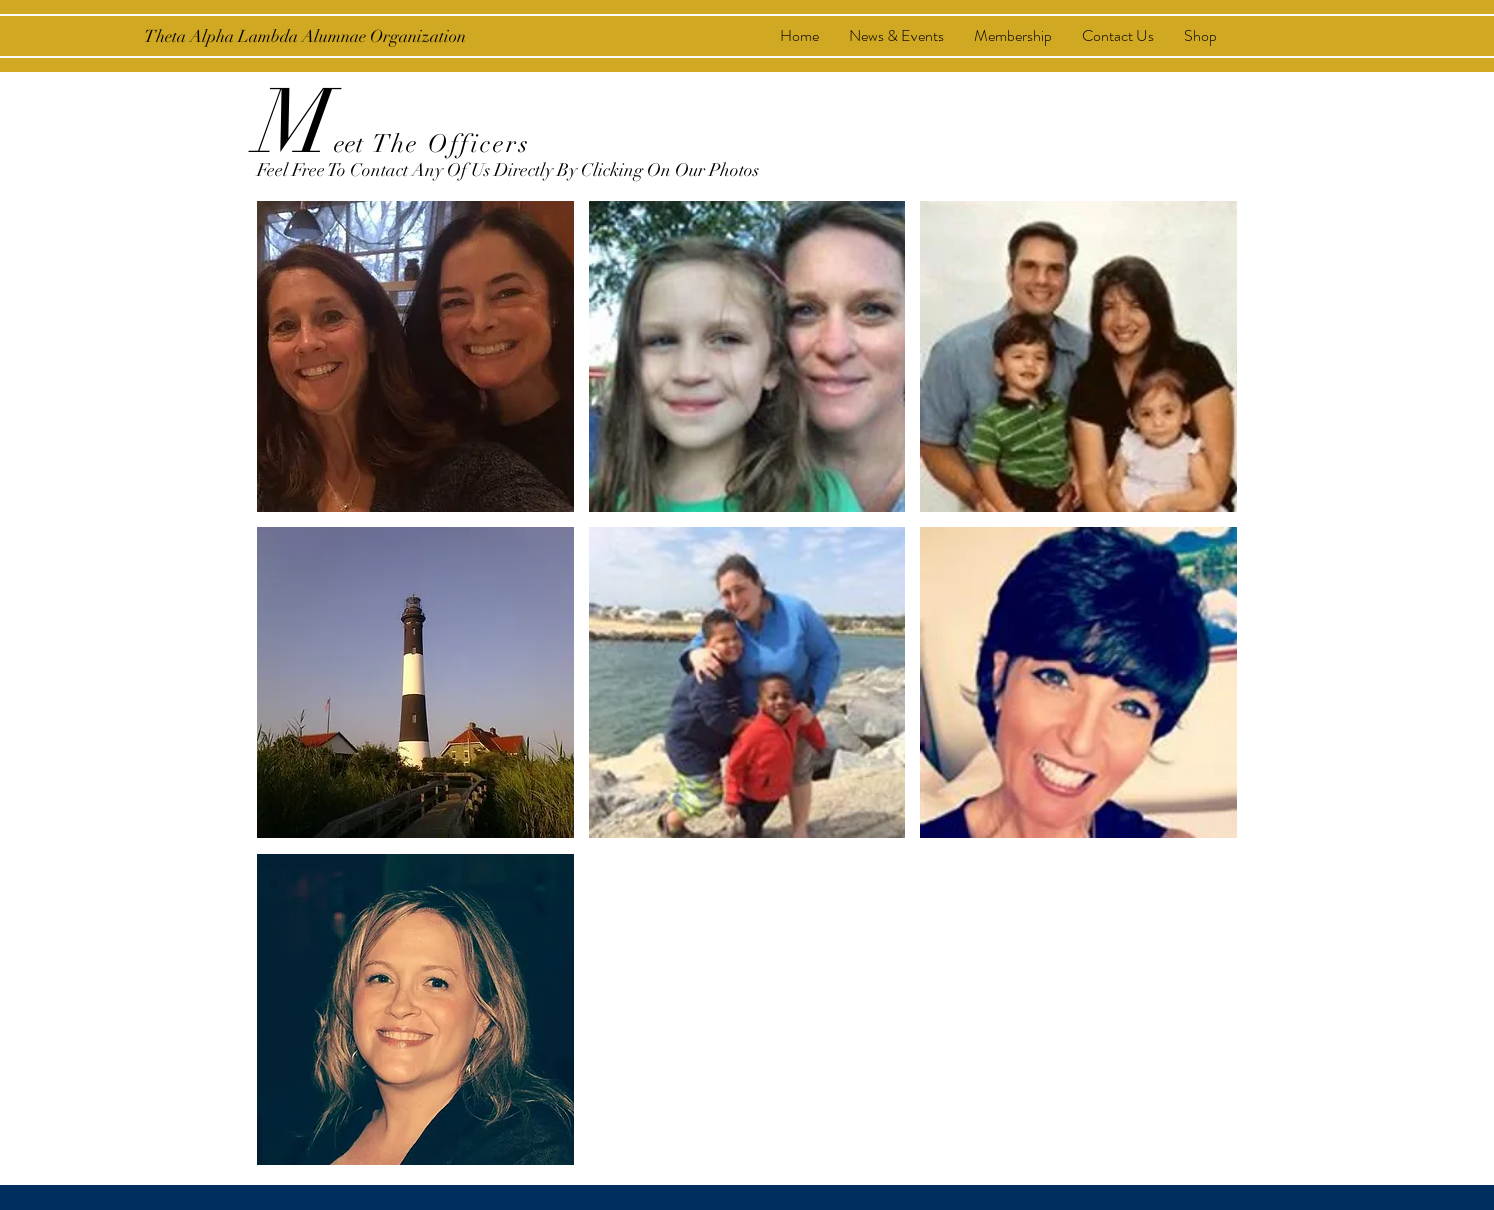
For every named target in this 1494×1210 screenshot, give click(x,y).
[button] (415, 356)
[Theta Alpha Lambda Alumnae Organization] (305, 37)
